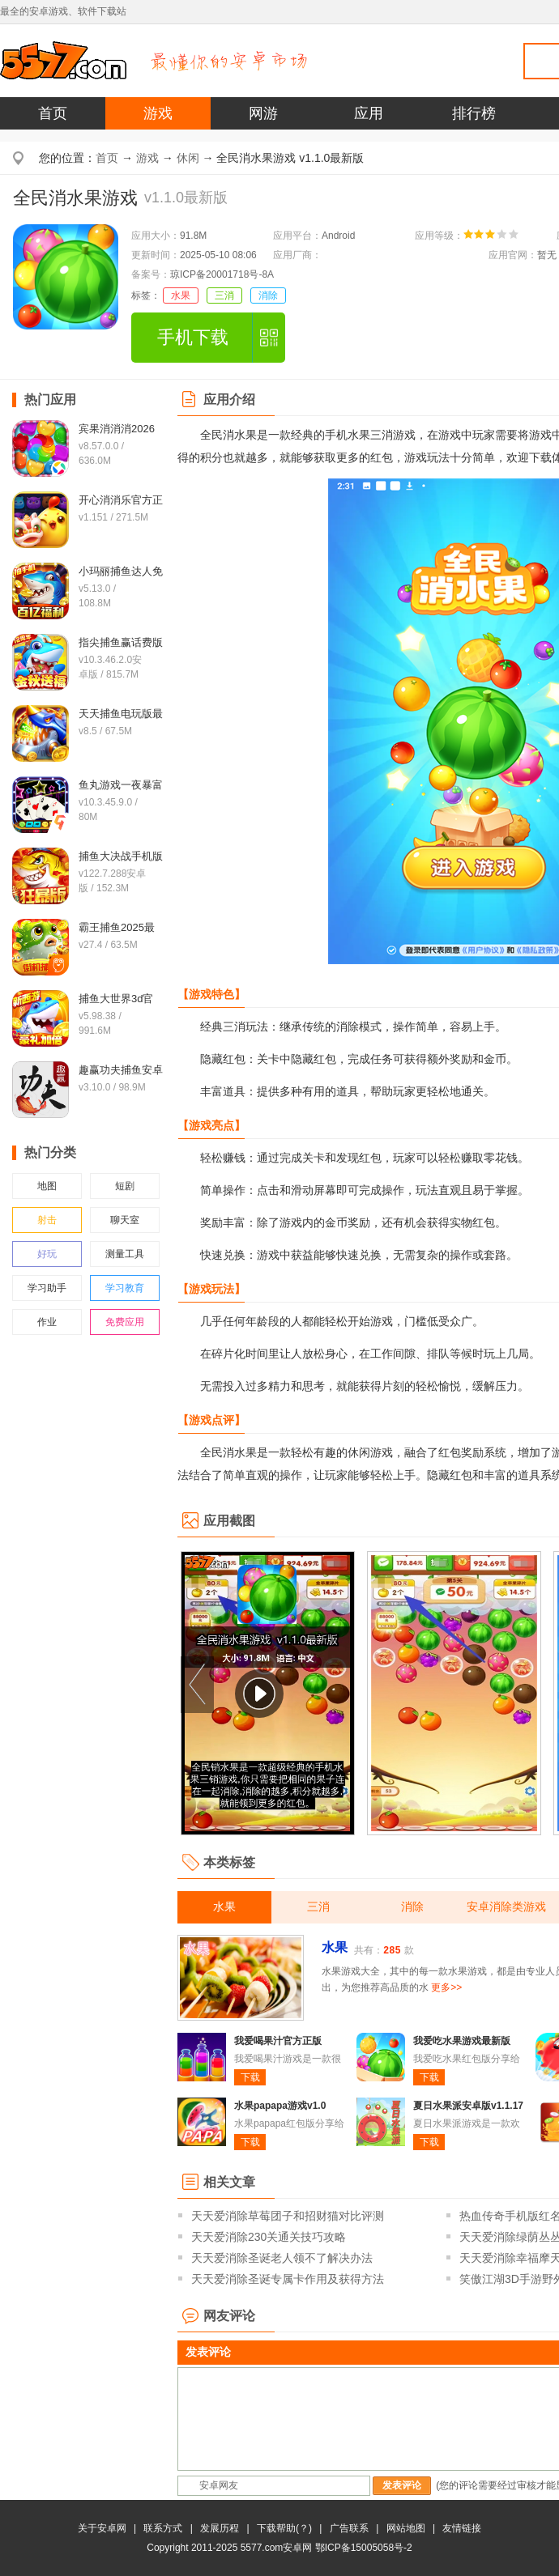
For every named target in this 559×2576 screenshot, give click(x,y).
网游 (263, 113)
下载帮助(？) (284, 2528)
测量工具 (124, 1254)
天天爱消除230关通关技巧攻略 (268, 2236)
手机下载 (192, 337)
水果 (180, 295)
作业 (47, 1322)
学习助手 (47, 1288)
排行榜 (474, 113)
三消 (224, 295)
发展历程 (219, 2528)
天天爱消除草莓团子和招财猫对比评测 (287, 2215)
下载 (250, 2077)
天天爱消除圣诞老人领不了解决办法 (282, 2257)
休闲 (188, 157)
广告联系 (349, 2528)
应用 (368, 113)
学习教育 (124, 1288)
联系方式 (162, 2528)
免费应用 (124, 1322)
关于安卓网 (102, 2528)
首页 (52, 113)
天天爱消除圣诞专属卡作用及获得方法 (287, 2278)
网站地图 (405, 2528)
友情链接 (461, 2528)
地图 (47, 1186)
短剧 (124, 1186)
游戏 (158, 113)
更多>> (446, 1987)
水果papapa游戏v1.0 (280, 2105)
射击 (47, 1220)
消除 (268, 295)
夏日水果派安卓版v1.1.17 (468, 2105)
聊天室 (124, 1220)
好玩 (47, 1254)
